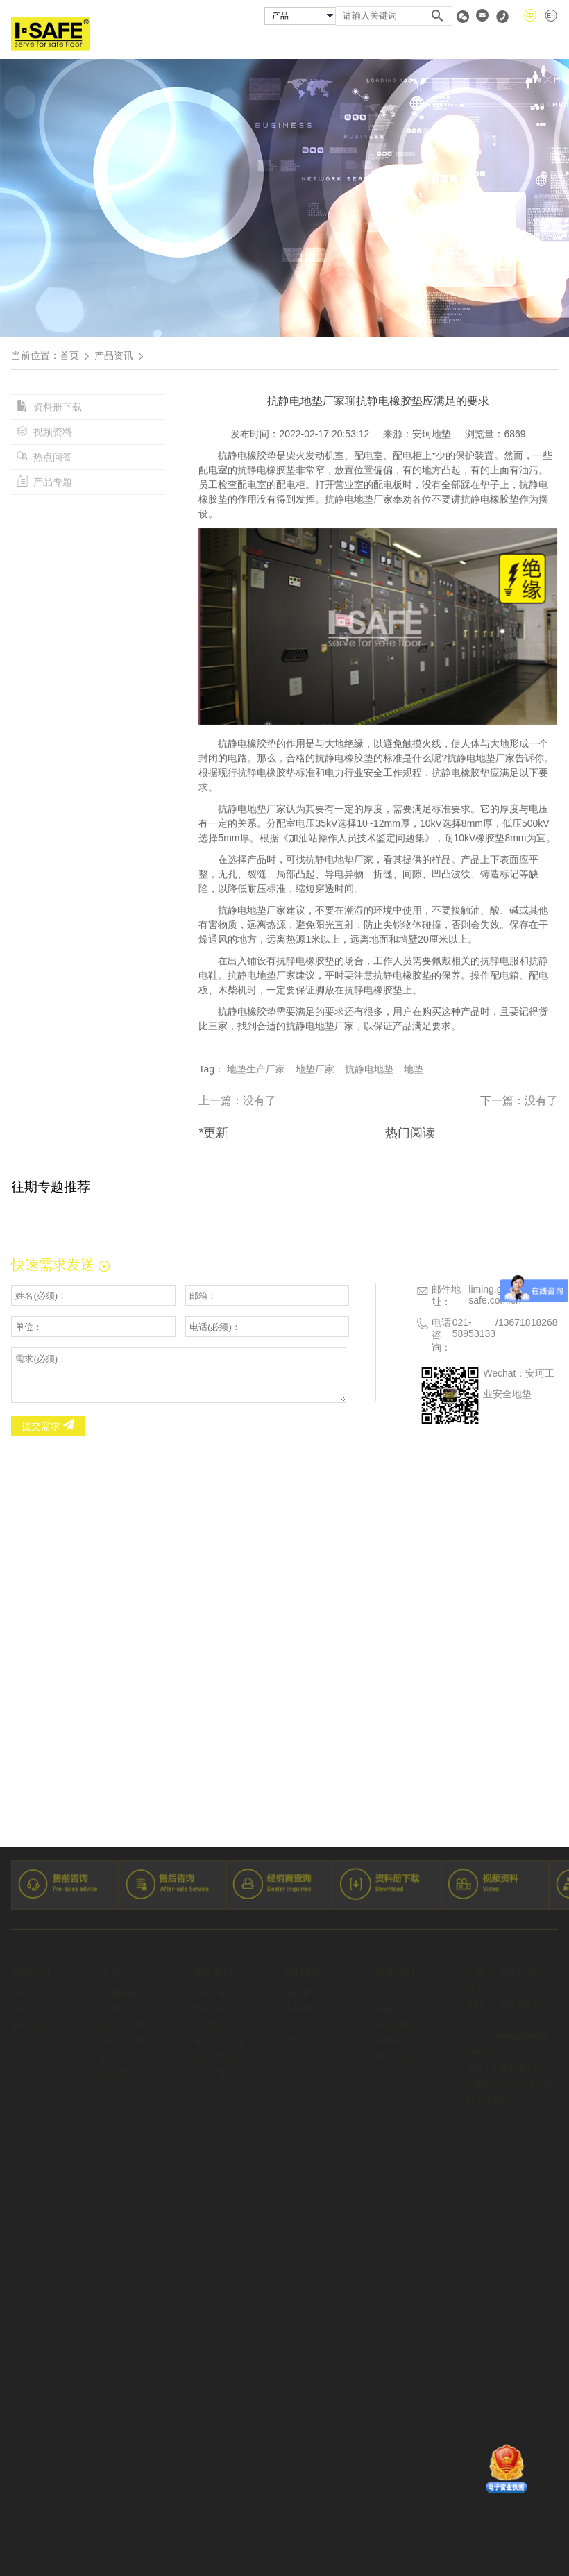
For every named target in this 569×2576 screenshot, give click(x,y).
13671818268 (528, 1322)
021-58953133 (473, 1328)
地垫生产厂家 (256, 1069)
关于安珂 (147, 43)
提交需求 (48, 1426)
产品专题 (44, 481)
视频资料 (44, 431)
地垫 (413, 1069)
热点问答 (44, 456)
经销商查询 (381, 43)
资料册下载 (49, 406)
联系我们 (538, 43)
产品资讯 (113, 355)
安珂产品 (224, 43)
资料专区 (462, 43)
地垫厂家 (315, 1069)
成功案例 (300, 43)
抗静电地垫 (369, 1069)
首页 (82, 43)
